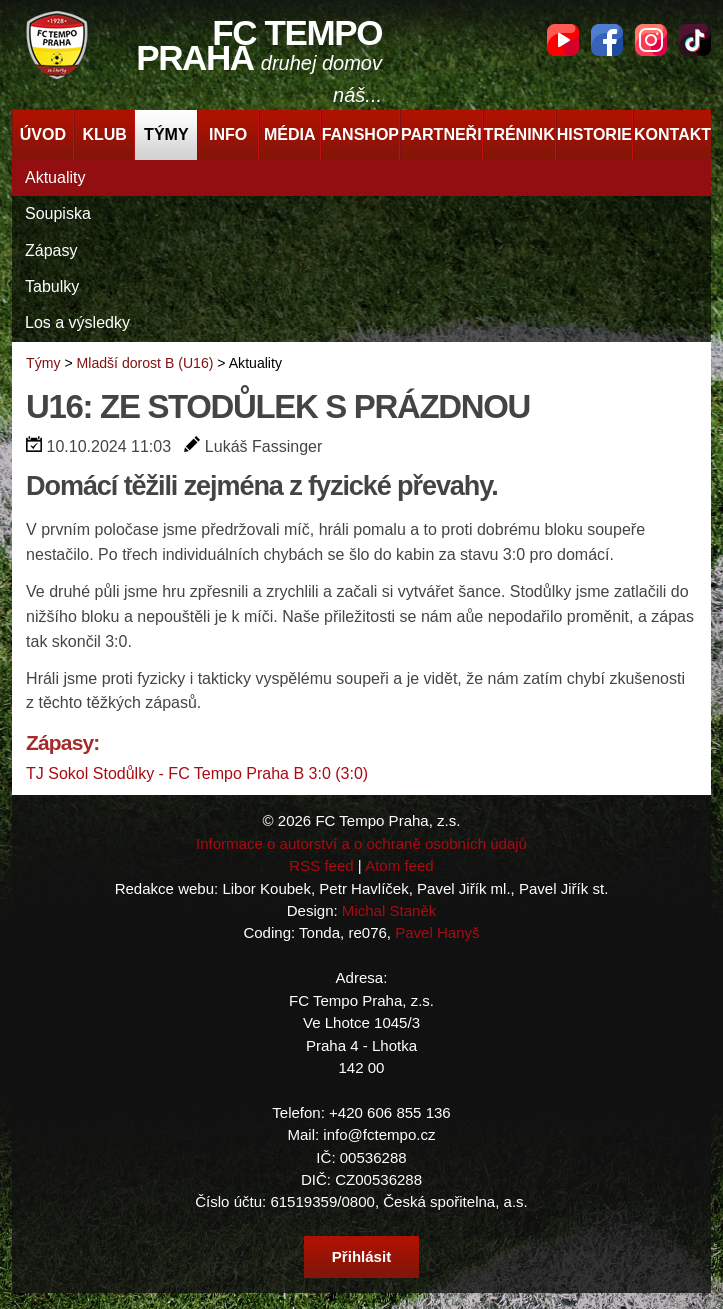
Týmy (166, 134)
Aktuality (55, 177)
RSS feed (321, 865)
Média (290, 134)
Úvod (43, 134)
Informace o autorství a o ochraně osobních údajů (361, 843)
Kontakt (672, 134)
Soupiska (58, 213)
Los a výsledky (77, 322)
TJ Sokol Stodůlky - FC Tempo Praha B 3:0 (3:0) (197, 773)
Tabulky (52, 286)
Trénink (519, 134)
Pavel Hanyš (437, 932)
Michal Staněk (389, 910)
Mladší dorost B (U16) (145, 363)
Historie (594, 134)
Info (228, 134)
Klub (104, 134)
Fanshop (360, 134)
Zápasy (51, 250)
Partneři (441, 134)
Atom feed (399, 865)
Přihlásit (361, 1256)
